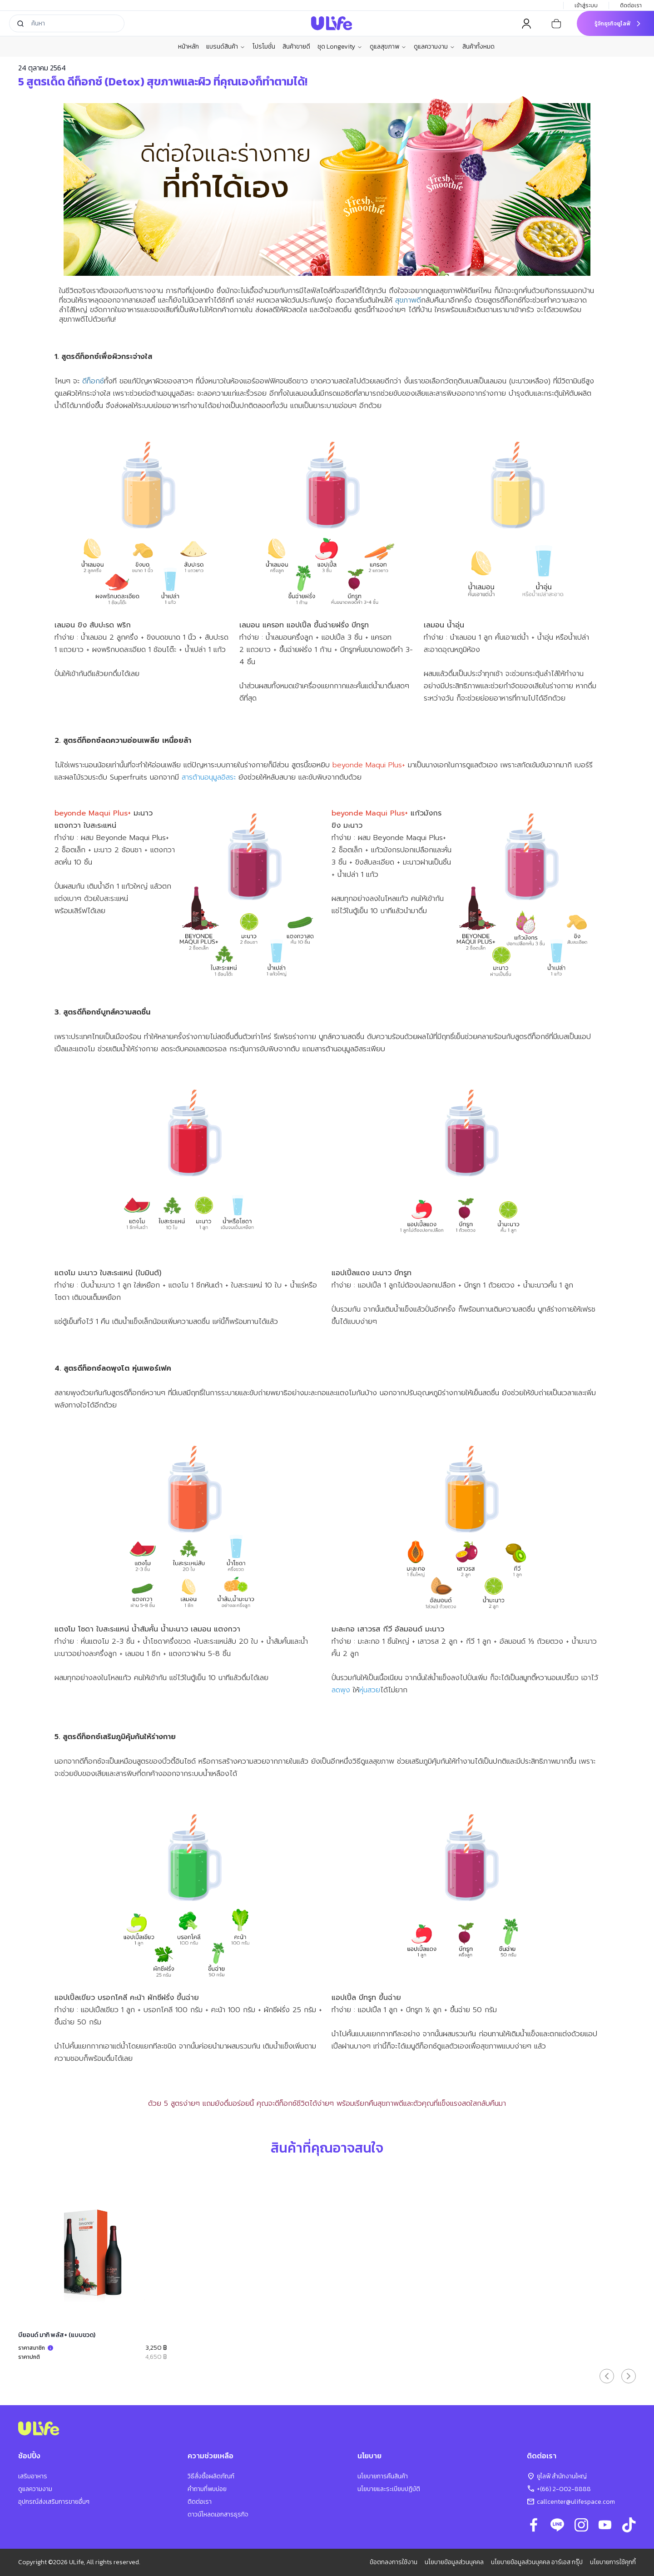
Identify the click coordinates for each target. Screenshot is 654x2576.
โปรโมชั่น (264, 46)
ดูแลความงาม (434, 46)
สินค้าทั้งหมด (478, 46)
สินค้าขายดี (296, 46)
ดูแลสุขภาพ (388, 46)
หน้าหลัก (188, 46)
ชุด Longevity (339, 46)
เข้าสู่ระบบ (586, 5)
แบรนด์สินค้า (225, 46)
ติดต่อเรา (631, 5)
